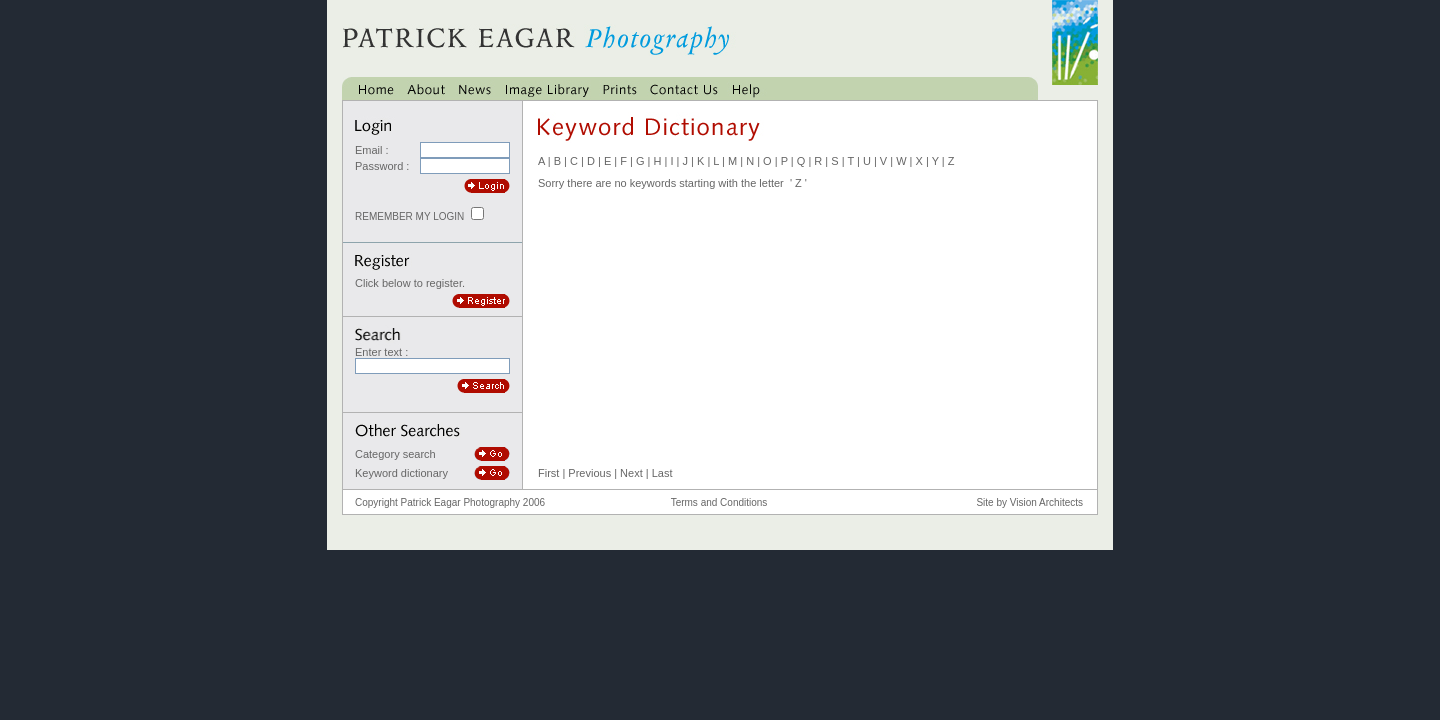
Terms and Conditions (719, 502)
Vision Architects (1046, 502)
